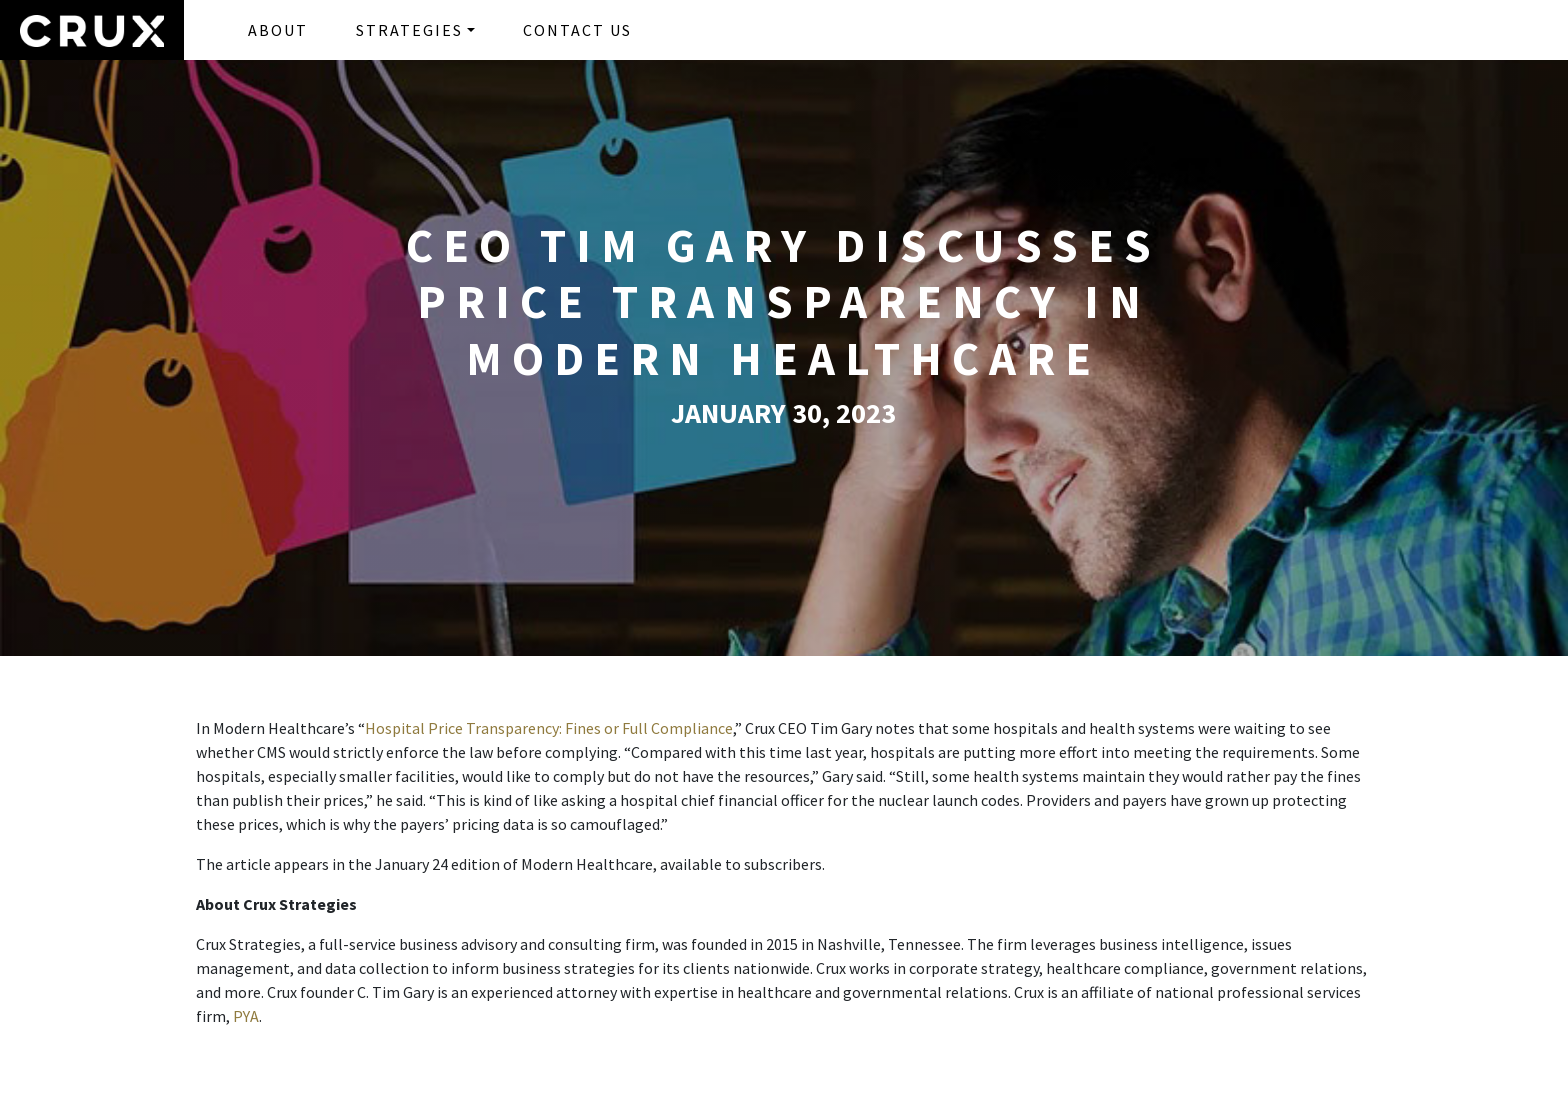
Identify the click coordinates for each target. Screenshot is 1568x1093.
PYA (246, 1016)
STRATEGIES (409, 30)
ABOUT (278, 30)
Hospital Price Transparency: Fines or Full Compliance (549, 728)
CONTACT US (577, 30)
